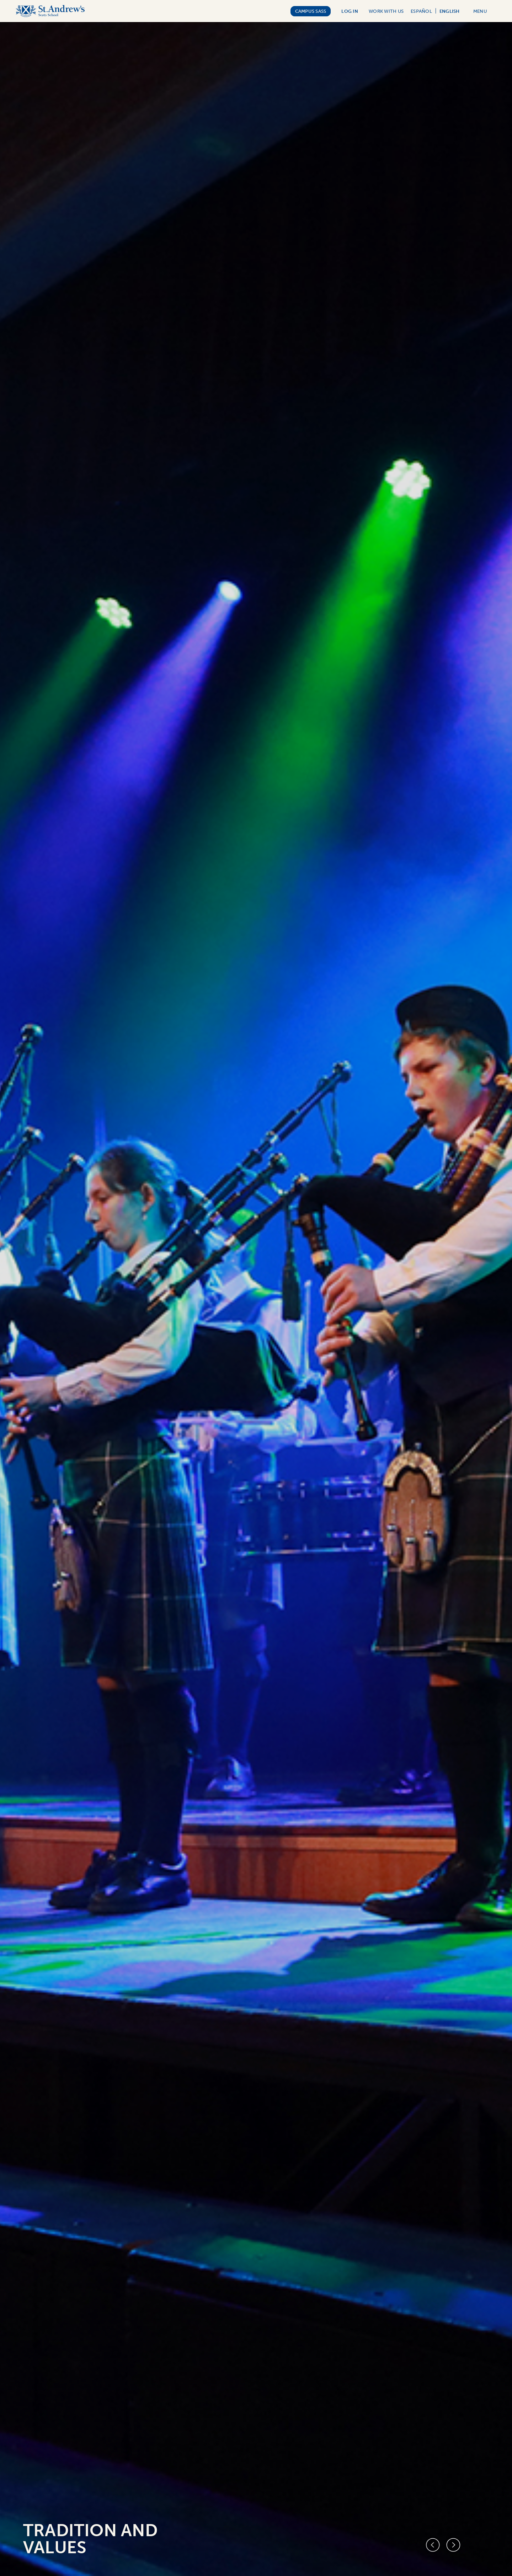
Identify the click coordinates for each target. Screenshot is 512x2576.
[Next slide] (454, 2545)
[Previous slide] (432, 2545)
